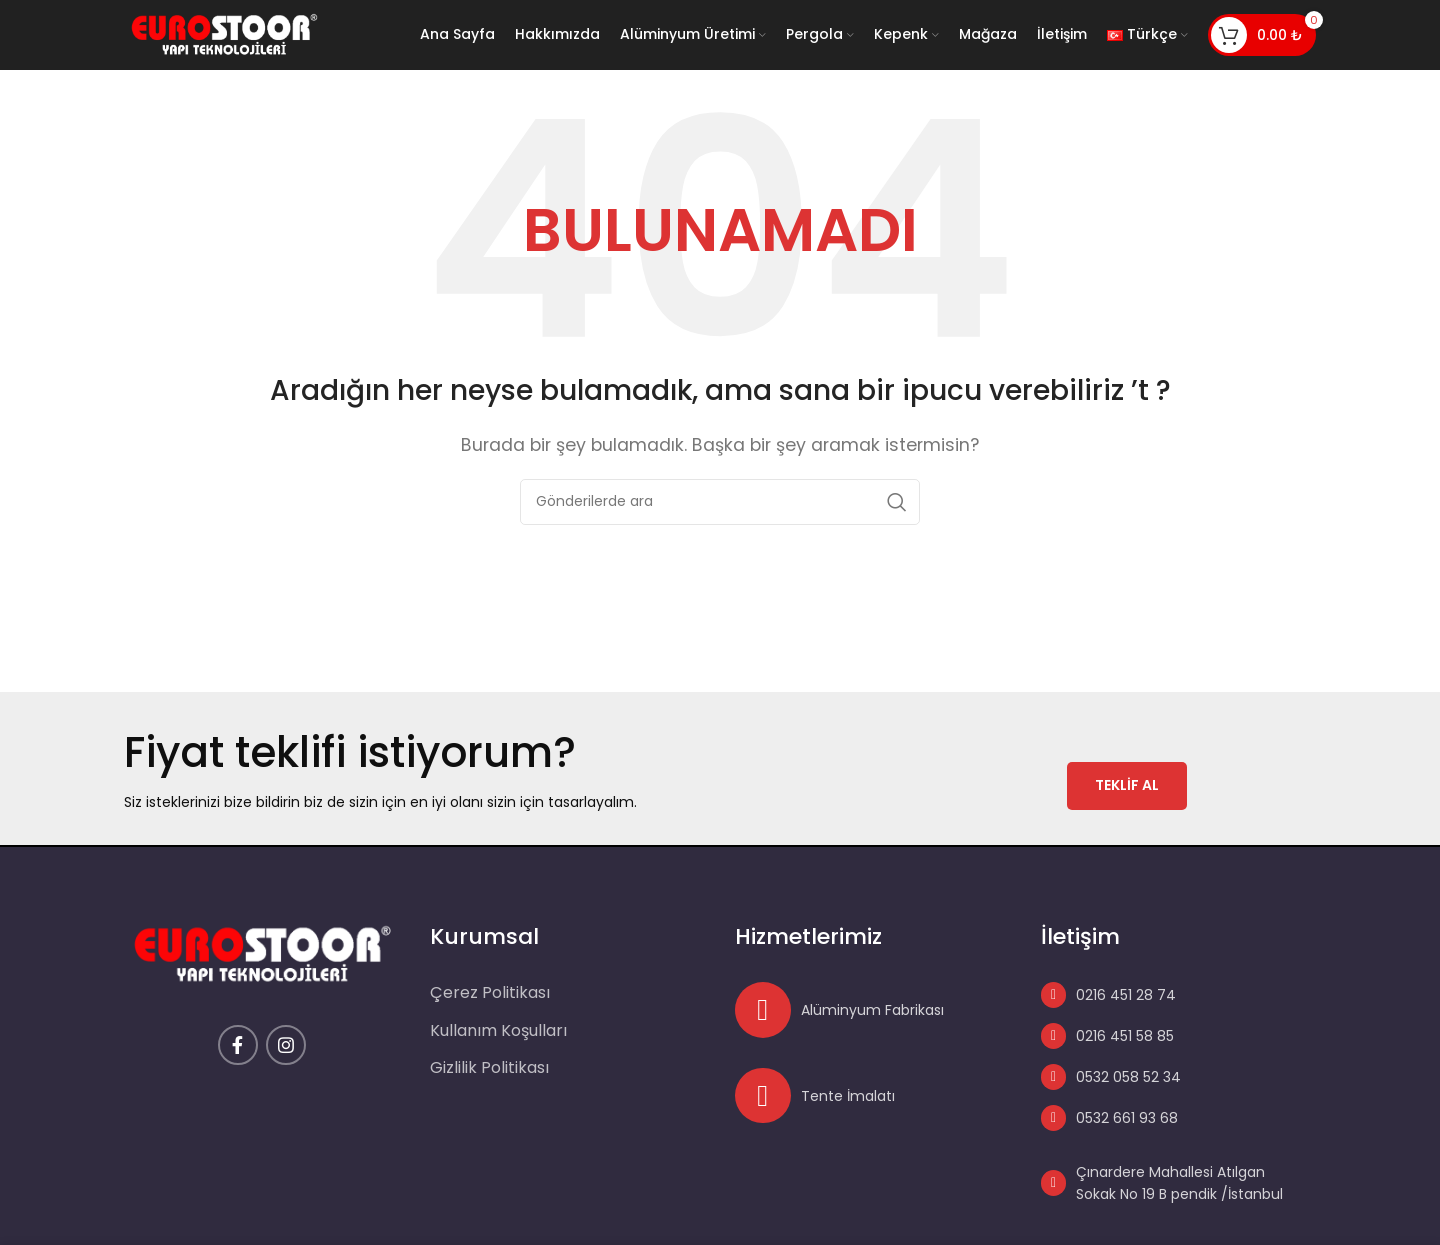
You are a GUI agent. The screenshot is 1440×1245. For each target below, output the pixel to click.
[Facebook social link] (238, 1046)
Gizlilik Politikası (489, 1069)
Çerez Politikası (490, 994)
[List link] (1166, 996)
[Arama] (720, 502)
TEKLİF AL (1127, 786)
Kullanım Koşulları (498, 1031)
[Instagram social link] (286, 1046)
